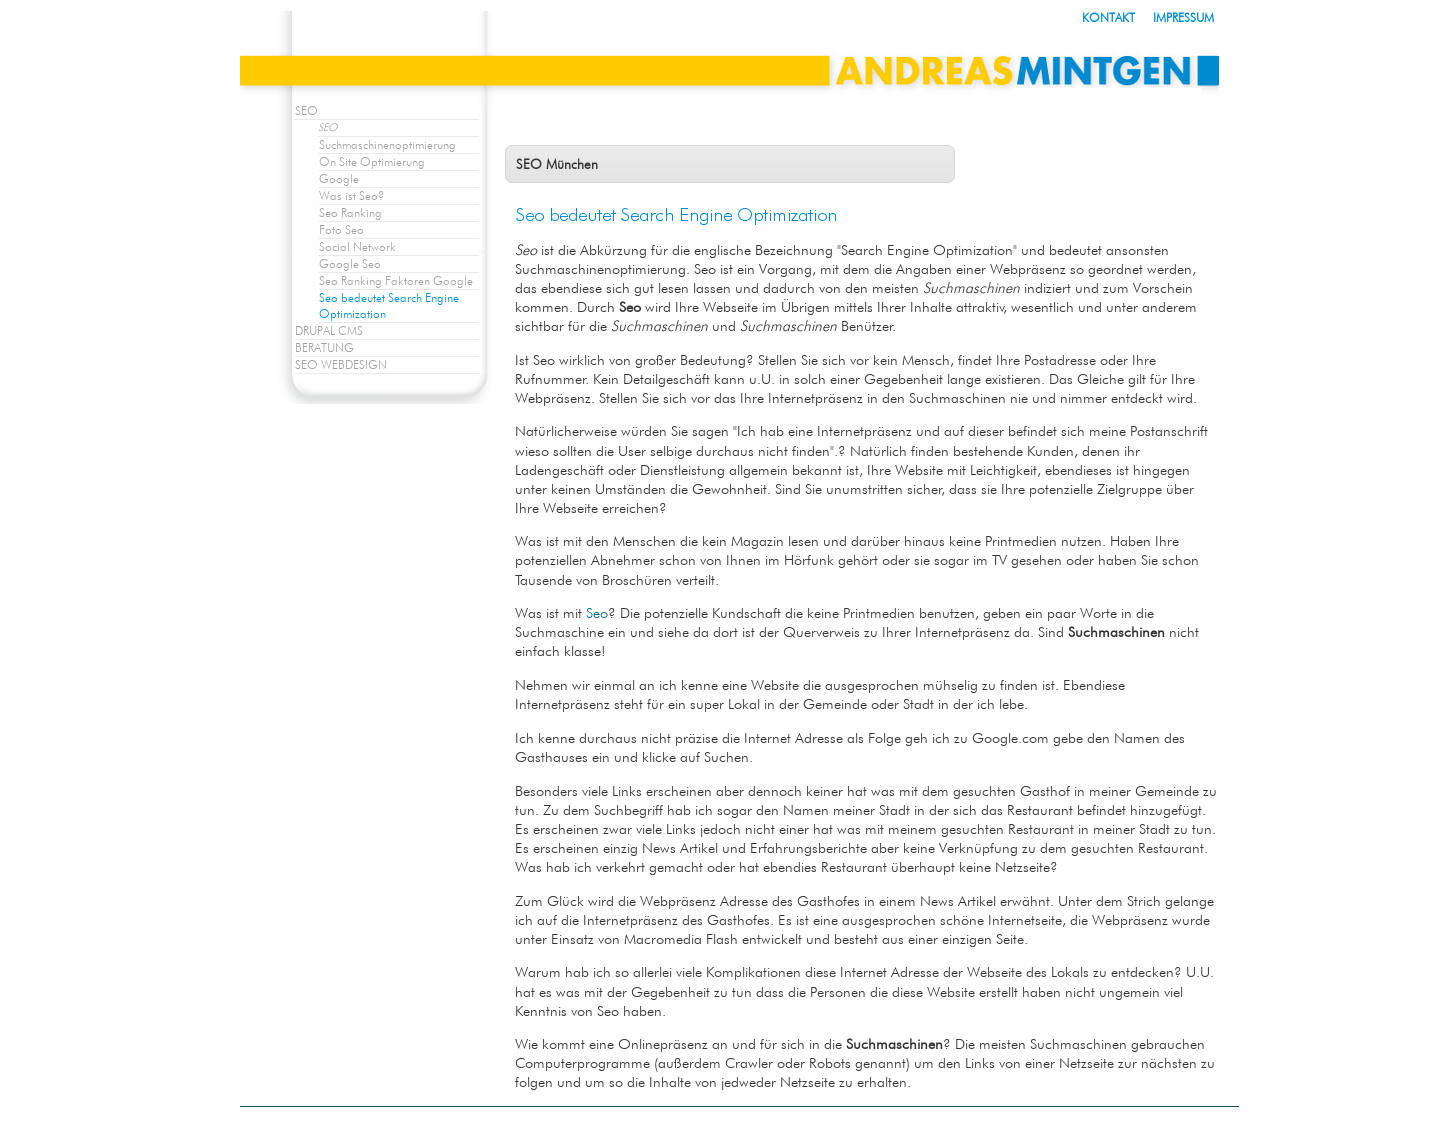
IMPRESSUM (1183, 17)
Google (339, 178)
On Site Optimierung (372, 161)
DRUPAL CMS (329, 330)
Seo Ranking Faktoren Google (396, 280)
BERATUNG (324, 347)
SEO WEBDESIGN (341, 364)
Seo (597, 612)
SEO (306, 110)
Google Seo (350, 263)
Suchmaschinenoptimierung (387, 144)
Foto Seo (341, 229)
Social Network (357, 246)
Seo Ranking (350, 212)
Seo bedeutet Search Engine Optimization (389, 305)
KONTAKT (1108, 17)
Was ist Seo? (351, 195)
